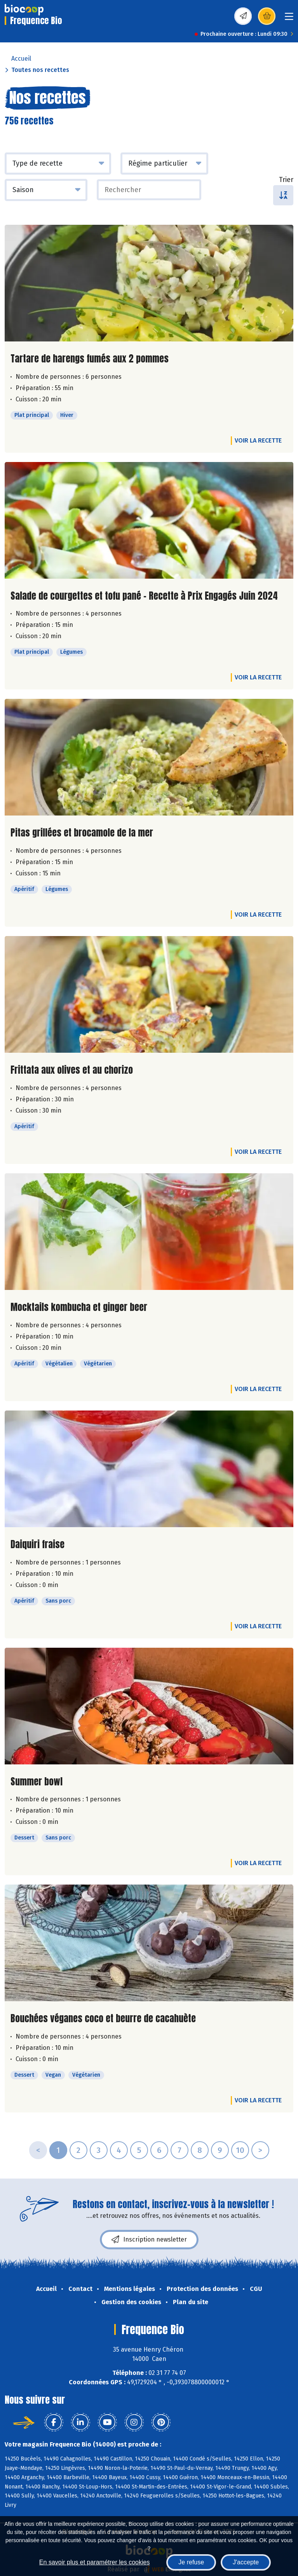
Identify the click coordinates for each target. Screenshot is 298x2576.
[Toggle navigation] (289, 19)
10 (240, 2150)
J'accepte (246, 2562)
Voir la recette (258, 440)
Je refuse (191, 2562)
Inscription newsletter (149, 2240)
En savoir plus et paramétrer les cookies (94, 2562)
